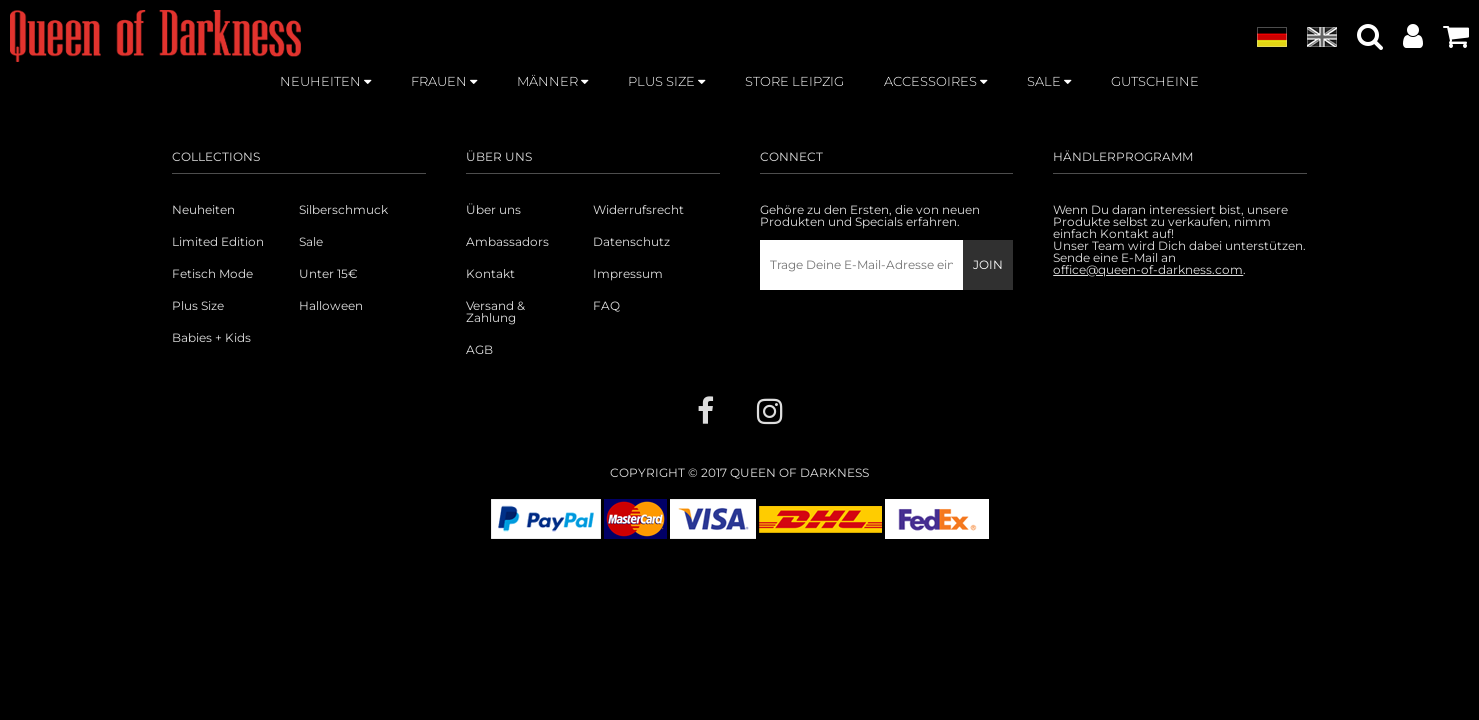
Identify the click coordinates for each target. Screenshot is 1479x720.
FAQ (606, 306)
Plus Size (198, 306)
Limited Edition (218, 242)
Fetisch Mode (212, 274)
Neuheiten (203, 210)
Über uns (493, 210)
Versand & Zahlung (495, 312)
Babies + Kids (211, 338)
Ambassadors (507, 242)
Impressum (628, 274)
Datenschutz (631, 242)
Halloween (331, 306)
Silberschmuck (343, 210)
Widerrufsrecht (638, 210)
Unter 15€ (328, 274)
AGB (479, 350)
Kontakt (490, 274)
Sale (311, 242)
